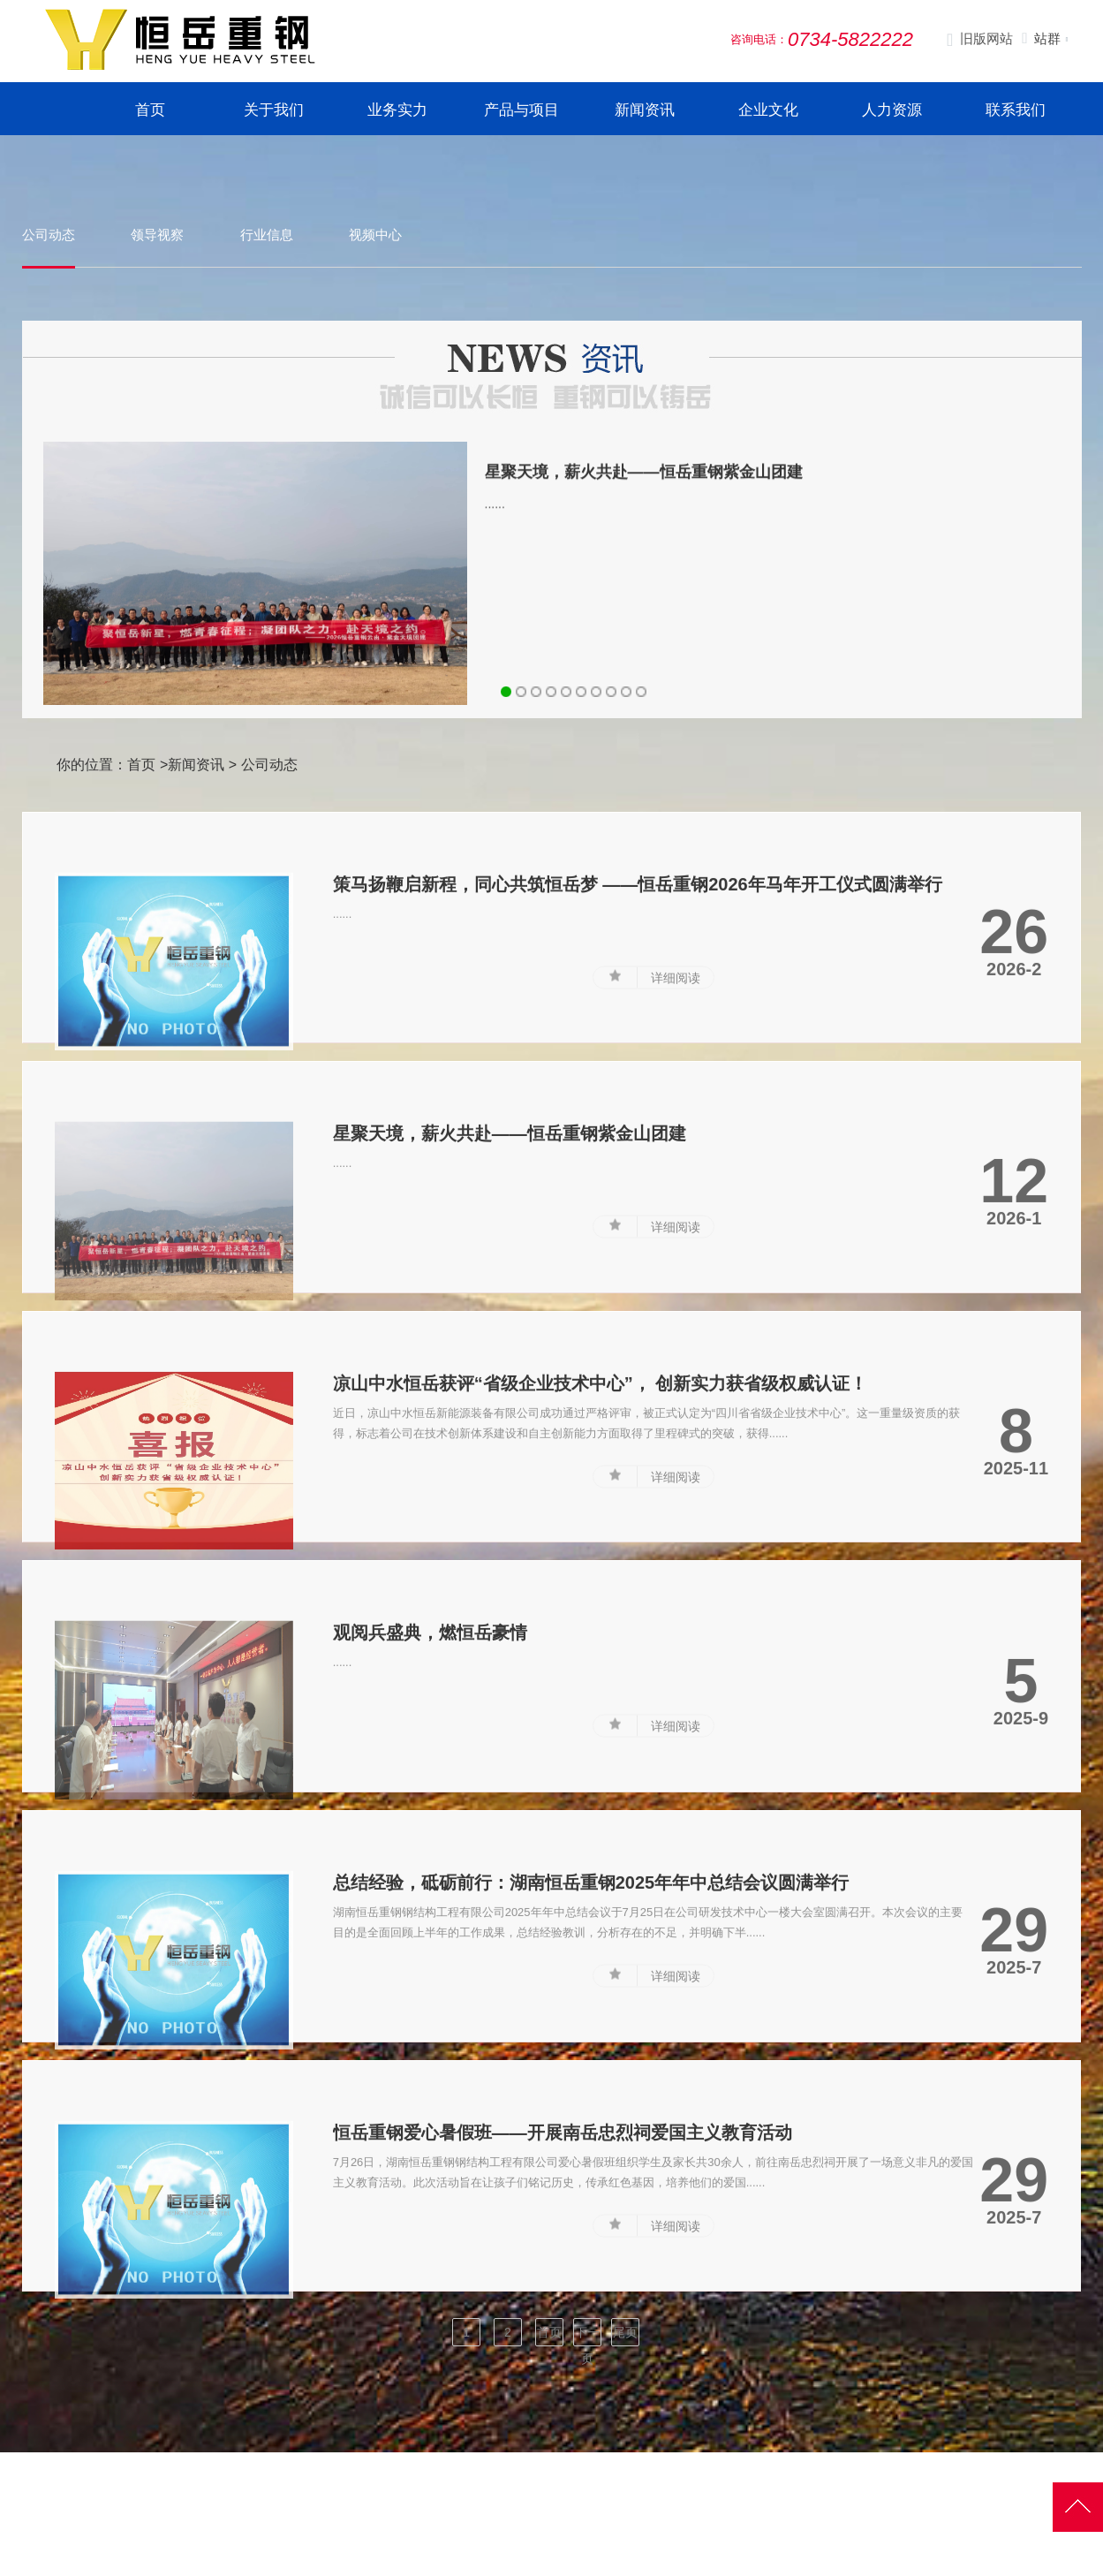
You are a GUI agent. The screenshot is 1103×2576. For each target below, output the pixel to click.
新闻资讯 (645, 110)
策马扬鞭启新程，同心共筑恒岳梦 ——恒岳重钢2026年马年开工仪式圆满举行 (637, 978)
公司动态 (48, 234)
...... (495, 541)
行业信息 (266, 234)
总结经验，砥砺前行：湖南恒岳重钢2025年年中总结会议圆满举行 (591, 1976)
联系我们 (1016, 110)
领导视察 (157, 234)
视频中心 (375, 234)
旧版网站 (980, 39)
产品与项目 (521, 110)
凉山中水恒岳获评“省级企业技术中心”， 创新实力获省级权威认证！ (600, 1477)
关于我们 (274, 110)
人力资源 (892, 110)
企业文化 (768, 110)
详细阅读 (675, 1071)
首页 (150, 110)
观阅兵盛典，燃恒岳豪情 (430, 1727)
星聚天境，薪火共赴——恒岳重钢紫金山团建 (644, 510)
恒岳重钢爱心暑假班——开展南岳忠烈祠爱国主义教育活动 (562, 2226)
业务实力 (397, 110)
